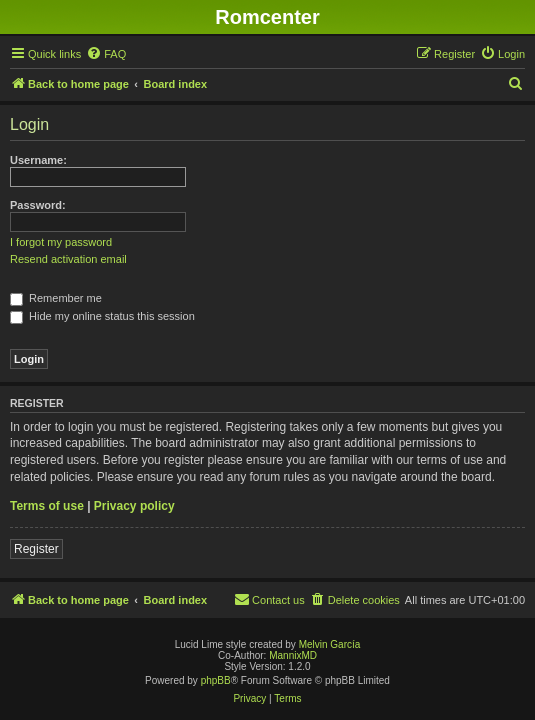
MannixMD (293, 655)
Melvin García (330, 644)
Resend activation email (68, 259)
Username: (38, 160)
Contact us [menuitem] (269, 599)
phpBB (216, 680)
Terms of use (47, 506)
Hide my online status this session (102, 316)
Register (36, 549)
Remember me (56, 298)
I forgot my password (61, 242)
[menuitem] (106, 54)
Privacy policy (134, 506)
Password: (38, 205)
